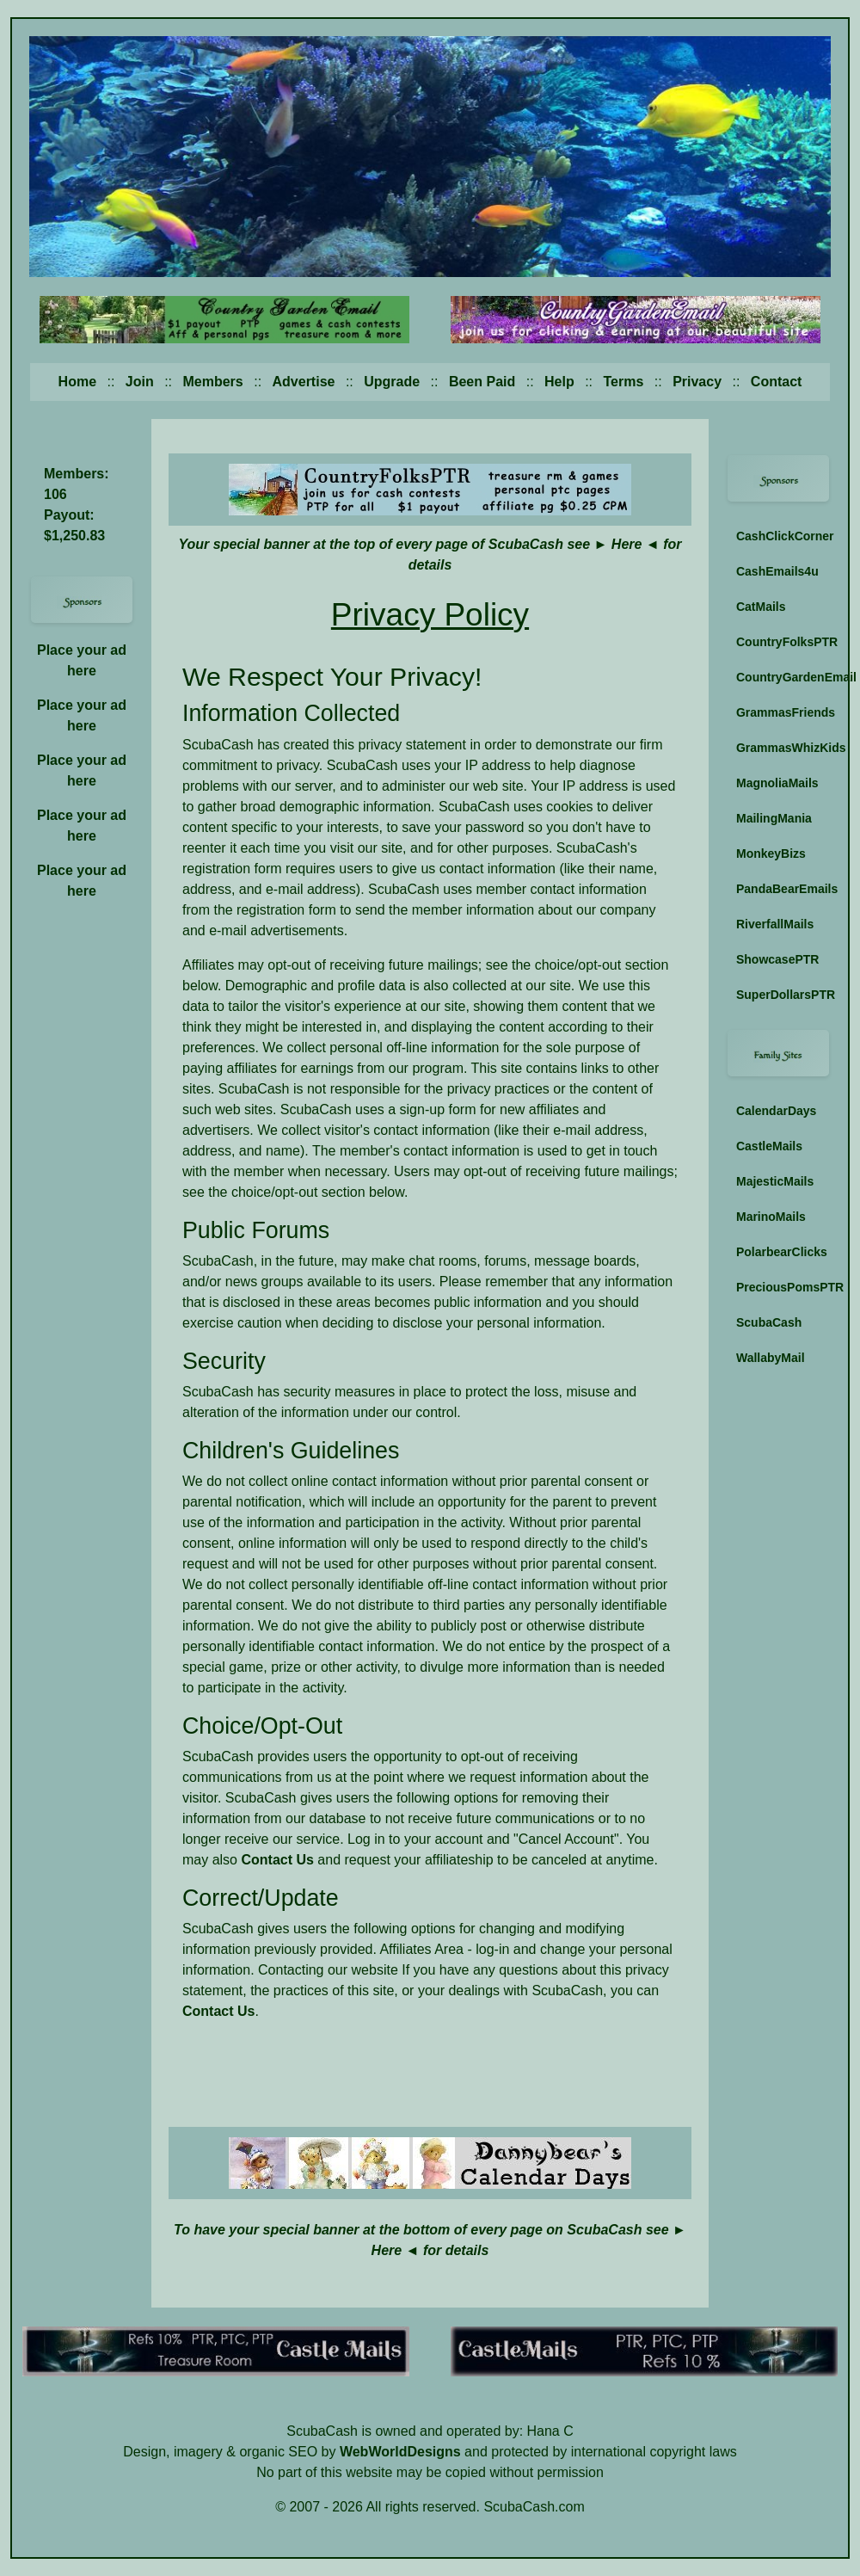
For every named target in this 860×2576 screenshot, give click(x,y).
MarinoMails (771, 1216)
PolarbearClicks (781, 1252)
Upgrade (392, 381)
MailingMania (774, 818)
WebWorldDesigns (400, 2451)
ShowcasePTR (777, 959)
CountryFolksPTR (782, 642)
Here (626, 544)
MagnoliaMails (777, 783)
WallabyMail (770, 1358)
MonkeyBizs (771, 853)
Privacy (697, 381)
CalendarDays (776, 1111)
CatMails (761, 606)
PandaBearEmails (782, 889)
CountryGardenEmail (782, 677)
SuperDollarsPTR (782, 994)
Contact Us (277, 1859)
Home (77, 381)
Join (140, 381)
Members (212, 381)
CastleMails (769, 1146)
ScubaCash (769, 1322)
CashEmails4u (777, 571)
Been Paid (482, 381)
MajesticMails (775, 1181)
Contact (776, 381)
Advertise (304, 381)
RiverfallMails (775, 924)
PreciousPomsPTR (782, 1287)
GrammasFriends (782, 712)
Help (559, 381)
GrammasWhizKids (782, 748)
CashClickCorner (782, 536)
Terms (624, 381)
